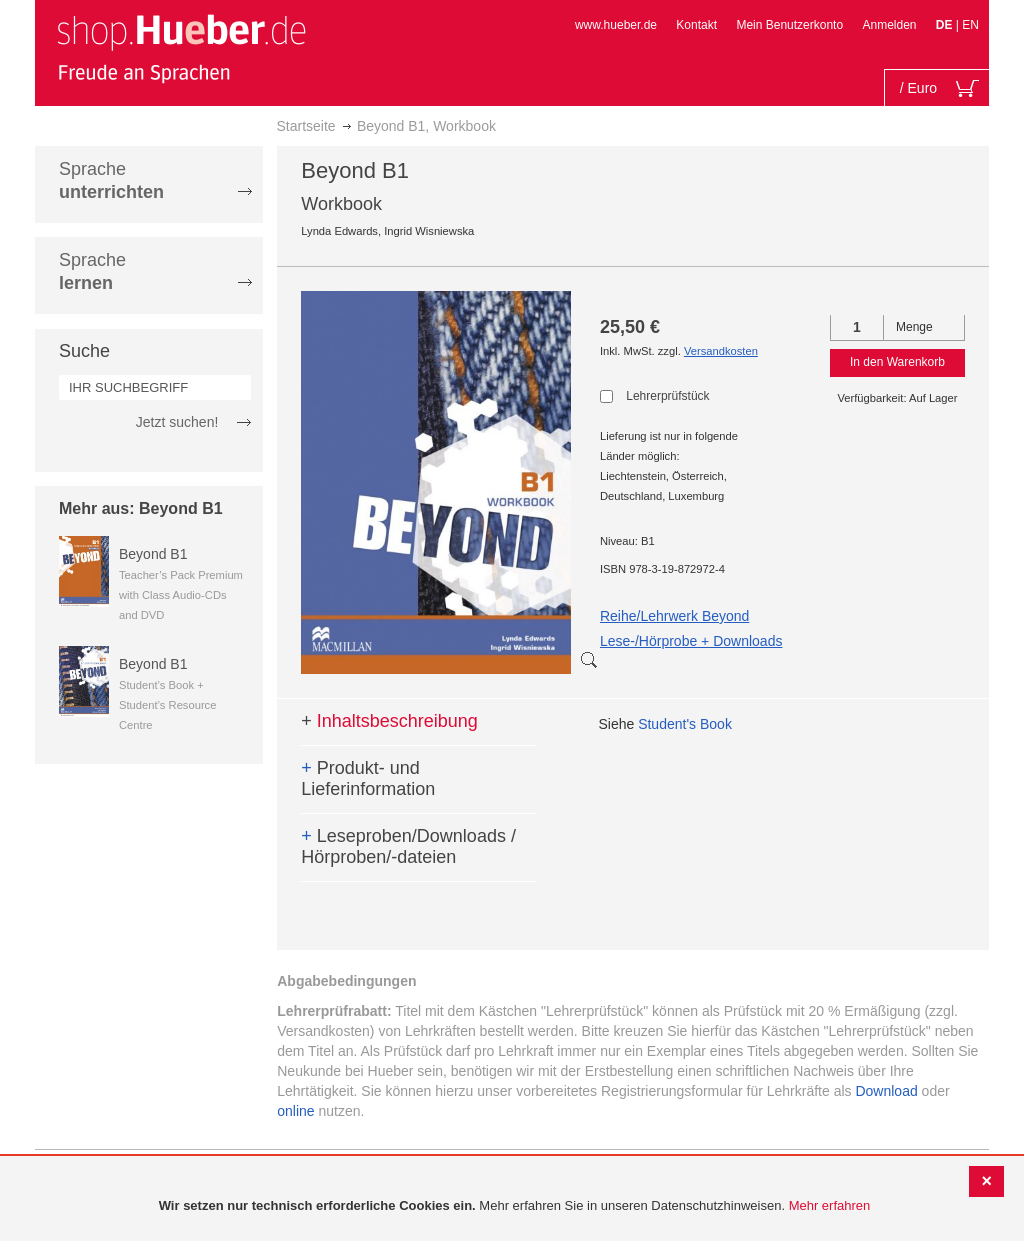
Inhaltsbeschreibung (389, 721)
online (295, 1111)
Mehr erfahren (830, 1205)
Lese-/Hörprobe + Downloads (691, 641)
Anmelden (889, 25)
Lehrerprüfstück (667, 396)
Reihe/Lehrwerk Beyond (674, 616)
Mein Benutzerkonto (789, 25)
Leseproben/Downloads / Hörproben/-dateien (408, 847)
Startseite (306, 126)
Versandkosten (721, 351)
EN (970, 25)
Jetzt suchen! (177, 422)
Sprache (111, 180)
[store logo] (181, 48)
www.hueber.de (616, 25)
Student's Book (685, 724)
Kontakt (696, 25)
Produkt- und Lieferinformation (368, 779)
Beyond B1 (153, 554)
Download (886, 1091)
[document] (514, 1206)
